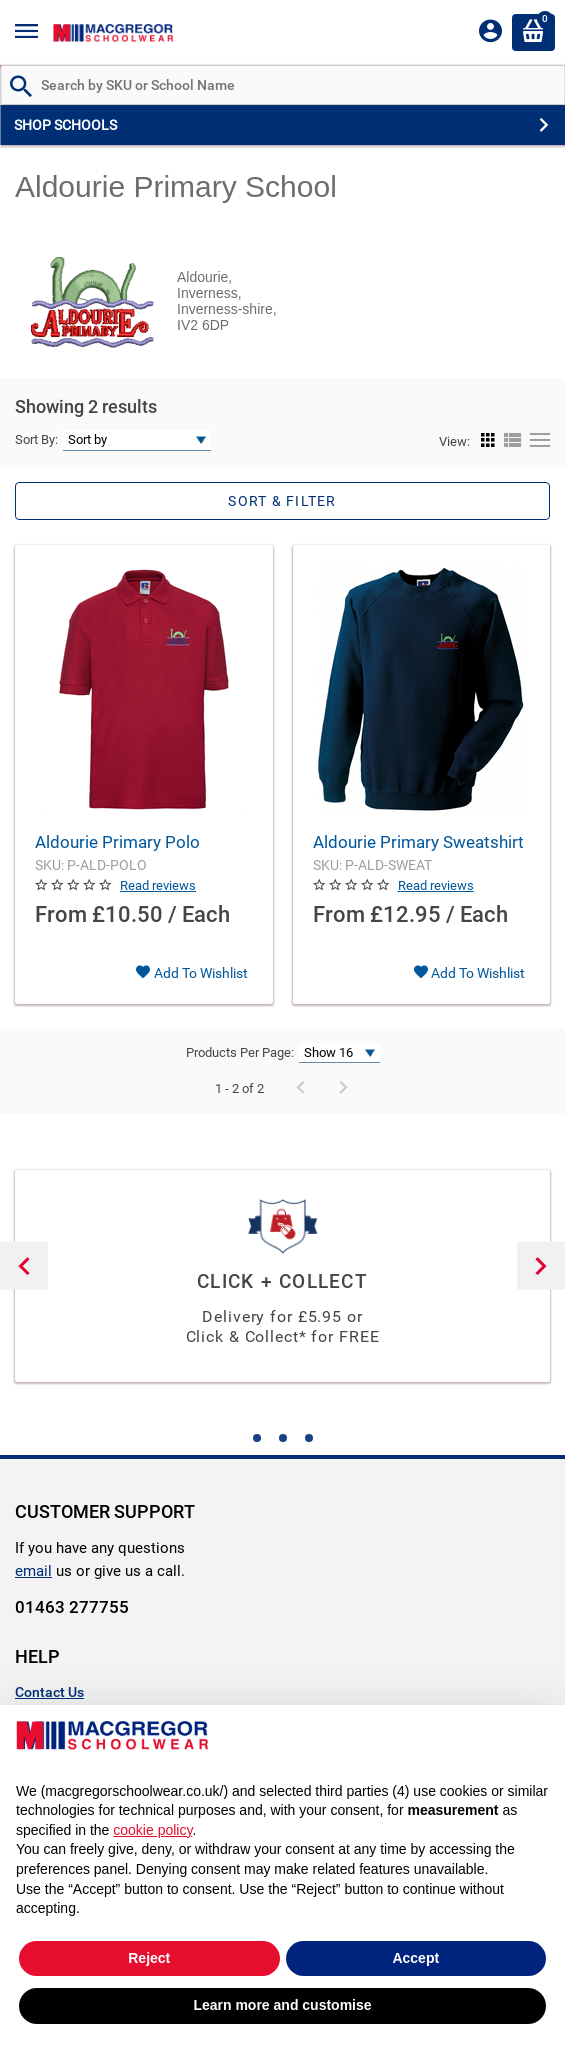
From (61, 914)
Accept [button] (415, 1958)
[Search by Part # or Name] (21, 87)
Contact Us (49, 1692)
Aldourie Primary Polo (117, 842)
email (33, 1571)
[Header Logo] (113, 32)
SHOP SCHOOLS (65, 125)
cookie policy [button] (152, 1830)
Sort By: (36, 439)
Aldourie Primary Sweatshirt (418, 842)
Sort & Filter (282, 501)
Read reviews (158, 885)
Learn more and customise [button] (282, 2005)
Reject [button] (149, 1958)
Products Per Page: (240, 1052)
